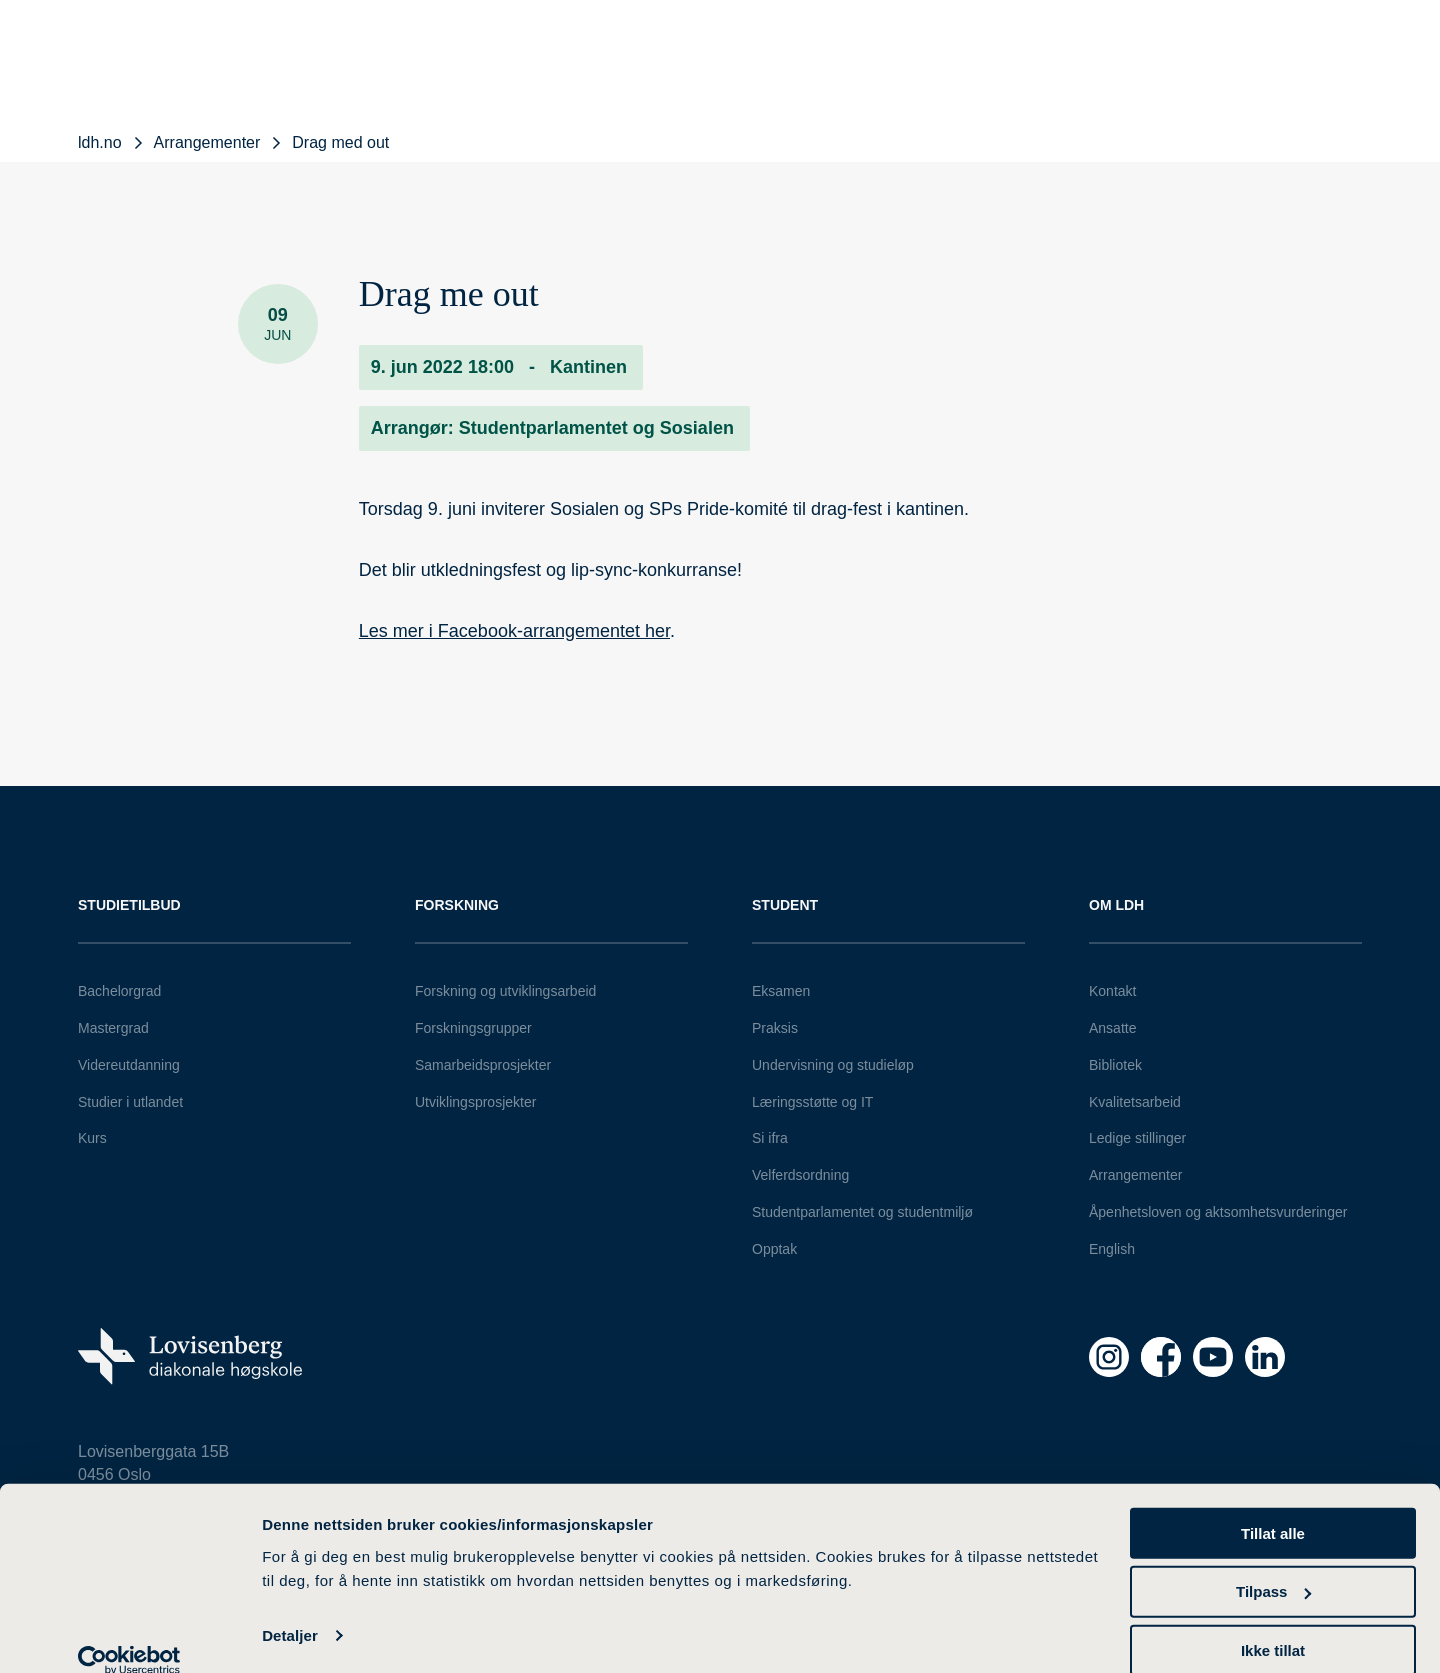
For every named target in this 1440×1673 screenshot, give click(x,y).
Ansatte (1112, 1028)
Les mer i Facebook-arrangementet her (514, 631)
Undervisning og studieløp (833, 1065)
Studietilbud (129, 905)
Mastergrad (113, 1028)
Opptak (774, 1249)
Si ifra (770, 1138)
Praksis (775, 1028)
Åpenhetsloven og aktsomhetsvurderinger (1218, 1212)
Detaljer (290, 1608)
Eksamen (781, 991)
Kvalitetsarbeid (1135, 1102)
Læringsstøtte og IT (812, 1102)
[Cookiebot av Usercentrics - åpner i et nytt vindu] (129, 1634)
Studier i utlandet (130, 1102)
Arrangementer (1135, 1175)
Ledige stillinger (1137, 1138)
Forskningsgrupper (473, 1028)
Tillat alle (1273, 1505)
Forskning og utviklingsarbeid (505, 991)
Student (785, 905)
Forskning (457, 905)
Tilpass (1273, 1564)
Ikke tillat (1273, 1623)
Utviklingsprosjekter (475, 1102)
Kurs (92, 1138)
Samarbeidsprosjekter (483, 1065)
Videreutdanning (129, 1065)
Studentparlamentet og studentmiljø (862, 1212)
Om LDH (1116, 905)
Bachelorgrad (119, 991)
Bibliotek (1115, 1065)
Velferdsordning (800, 1175)
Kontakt (1112, 991)
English (1112, 1249)
